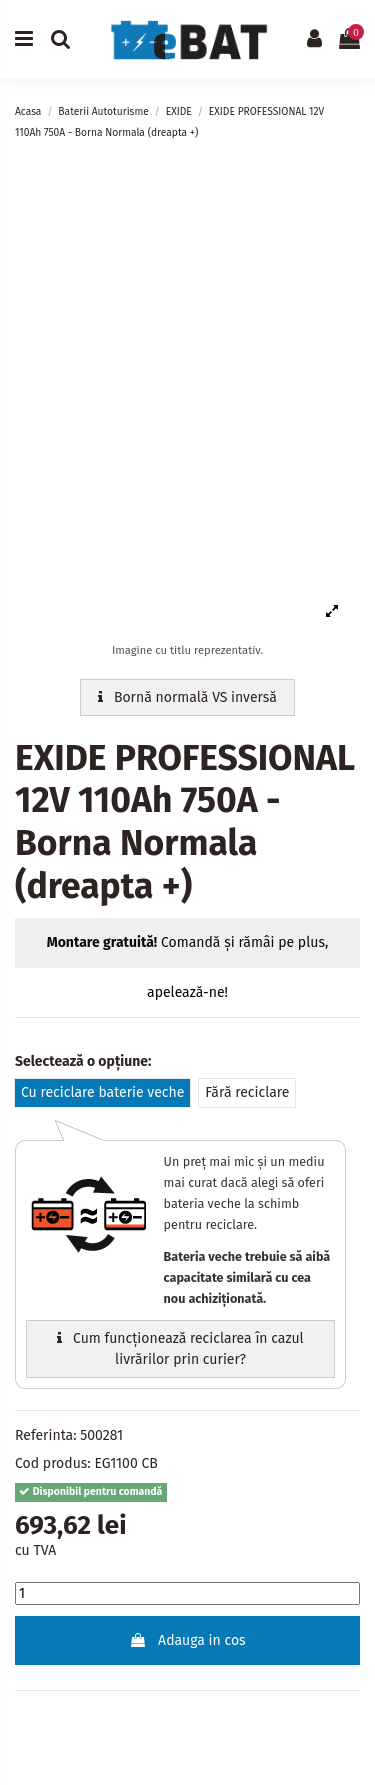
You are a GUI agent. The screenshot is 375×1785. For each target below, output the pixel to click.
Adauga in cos (187, 1640)
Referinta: (46, 1435)
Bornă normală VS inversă (187, 697)
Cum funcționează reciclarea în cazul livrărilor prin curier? (180, 1349)
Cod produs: (53, 1463)
